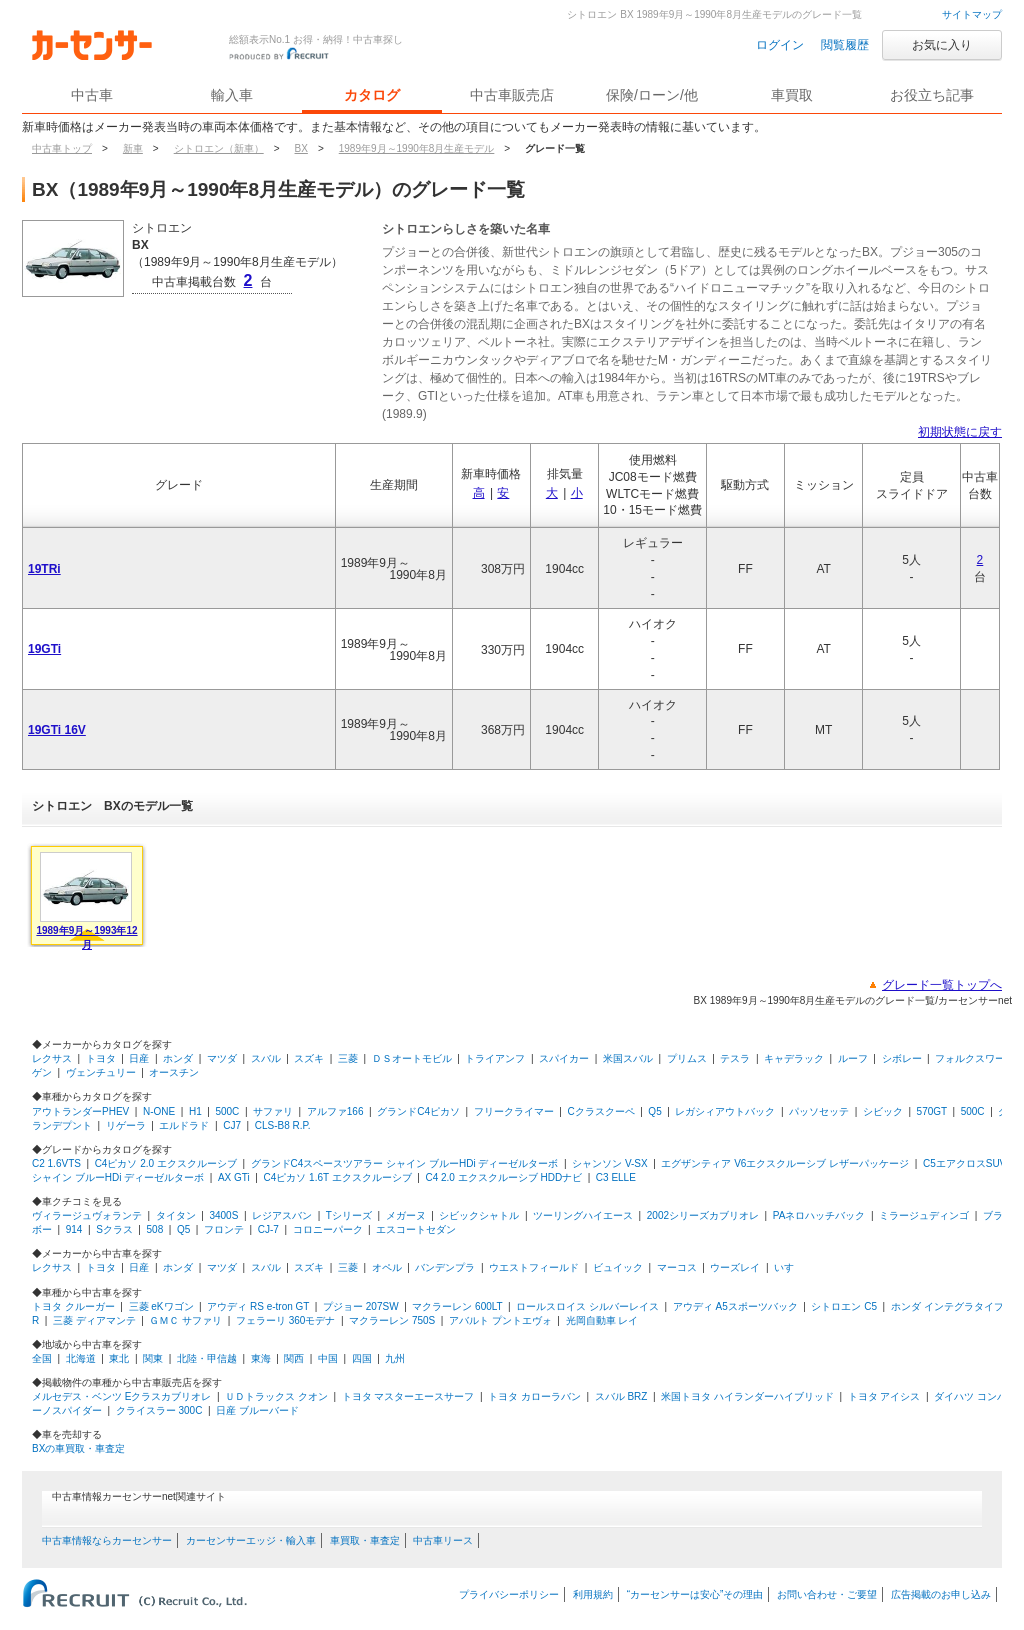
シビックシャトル (479, 1215)
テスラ (735, 1058)
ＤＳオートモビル (412, 1058)
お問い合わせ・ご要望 (827, 1594)
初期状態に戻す (960, 432)
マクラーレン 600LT (457, 1306)
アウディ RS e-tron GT (258, 1306)
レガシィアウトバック (725, 1111)
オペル (387, 1267)
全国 (42, 1358)
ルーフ (853, 1058)
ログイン (780, 45)
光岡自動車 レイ (602, 1320)
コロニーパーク (328, 1229)
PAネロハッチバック (819, 1215)
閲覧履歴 (845, 45)
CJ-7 (268, 1229)
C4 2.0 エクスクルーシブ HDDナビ (503, 1177)
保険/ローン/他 (652, 95)
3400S (223, 1215)
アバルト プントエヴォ (500, 1320)
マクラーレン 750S (392, 1320)
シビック (883, 1111)
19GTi (44, 649)
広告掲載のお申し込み (941, 1594)
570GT (932, 1111)
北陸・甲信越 (207, 1358)
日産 (139, 1058)
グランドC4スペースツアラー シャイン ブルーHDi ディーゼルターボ (405, 1163)
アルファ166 (335, 1111)
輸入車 (232, 95)
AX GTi (234, 1177)
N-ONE (159, 1111)
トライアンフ (495, 1058)
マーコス (677, 1267)
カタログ (372, 95)
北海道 (81, 1358)
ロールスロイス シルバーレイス (587, 1306)
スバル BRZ (621, 1396)
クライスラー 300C (159, 1410)
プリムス (687, 1058)
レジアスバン (282, 1215)
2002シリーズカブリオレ (703, 1215)
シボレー (902, 1058)
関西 (294, 1358)
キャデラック (794, 1058)
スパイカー (564, 1058)
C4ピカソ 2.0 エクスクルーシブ (166, 1163)
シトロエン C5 (844, 1306)
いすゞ (789, 1267)
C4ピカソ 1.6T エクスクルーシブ (338, 1177)
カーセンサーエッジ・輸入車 (251, 1540)
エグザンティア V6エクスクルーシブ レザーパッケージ (785, 1163)
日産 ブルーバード (257, 1410)
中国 (328, 1358)
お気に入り (942, 45)
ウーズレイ (735, 1267)
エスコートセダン (416, 1229)
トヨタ (101, 1058)
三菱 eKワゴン (161, 1306)
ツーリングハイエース (583, 1215)
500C (227, 1111)
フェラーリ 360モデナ (285, 1320)
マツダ (222, 1058)
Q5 (654, 1111)
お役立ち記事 (932, 95)
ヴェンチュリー (101, 1072)
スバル (266, 1058)
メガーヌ (406, 1215)
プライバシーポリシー (509, 1594)
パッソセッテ (819, 1111)
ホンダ (178, 1058)
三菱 (348, 1058)
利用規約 (593, 1594)
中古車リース (443, 1540)
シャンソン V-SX (610, 1163)
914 (74, 1229)
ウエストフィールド (534, 1267)
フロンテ (224, 1229)
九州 (395, 1358)
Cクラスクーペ (600, 1111)
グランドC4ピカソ (418, 1111)
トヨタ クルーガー (73, 1306)
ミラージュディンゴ (924, 1215)
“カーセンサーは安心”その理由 (695, 1594)
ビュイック (618, 1267)
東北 (119, 1358)
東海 (261, 1358)
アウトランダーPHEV (80, 1111)
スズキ (309, 1058)
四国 (362, 1358)
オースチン (174, 1072)
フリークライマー (514, 1111)
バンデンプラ (445, 1267)
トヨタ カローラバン (534, 1396)
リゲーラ (126, 1125)
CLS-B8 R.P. (283, 1125)
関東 (153, 1358)
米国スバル (628, 1058)
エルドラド (184, 1125)
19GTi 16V (57, 730)
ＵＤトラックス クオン (276, 1396)
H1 (195, 1111)
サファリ (273, 1111)
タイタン (176, 1215)
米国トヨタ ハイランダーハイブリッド (747, 1396)
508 (155, 1229)
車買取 (792, 95)
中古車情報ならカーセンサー (107, 1540)
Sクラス (114, 1229)
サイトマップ (972, 14)
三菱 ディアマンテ (94, 1320)
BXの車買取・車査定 (78, 1448)
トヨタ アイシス (884, 1396)
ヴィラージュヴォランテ (87, 1215)
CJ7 (232, 1125)
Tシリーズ (349, 1215)
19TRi (44, 569)
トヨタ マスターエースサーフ (408, 1396)
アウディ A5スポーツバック (735, 1306)
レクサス (52, 1058)
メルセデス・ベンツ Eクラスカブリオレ (121, 1396)
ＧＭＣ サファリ (185, 1320)
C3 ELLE (616, 1177)
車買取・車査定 (365, 1540)
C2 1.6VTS (56, 1163)
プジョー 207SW (361, 1306)
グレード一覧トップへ (942, 985)
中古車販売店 (512, 95)
